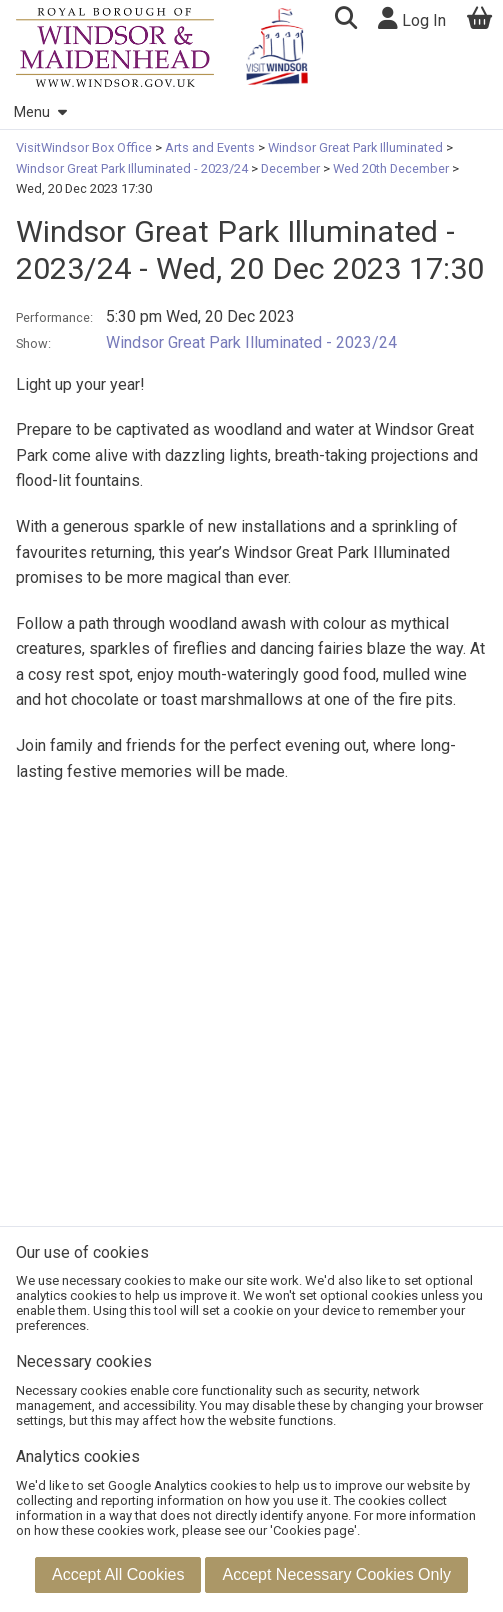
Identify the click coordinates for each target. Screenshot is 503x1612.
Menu (40, 112)
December (290, 168)
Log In (412, 18)
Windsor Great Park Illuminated (355, 147)
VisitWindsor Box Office (85, 147)
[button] (345, 20)
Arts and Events (210, 147)
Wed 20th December (391, 168)
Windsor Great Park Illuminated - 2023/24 (133, 168)
